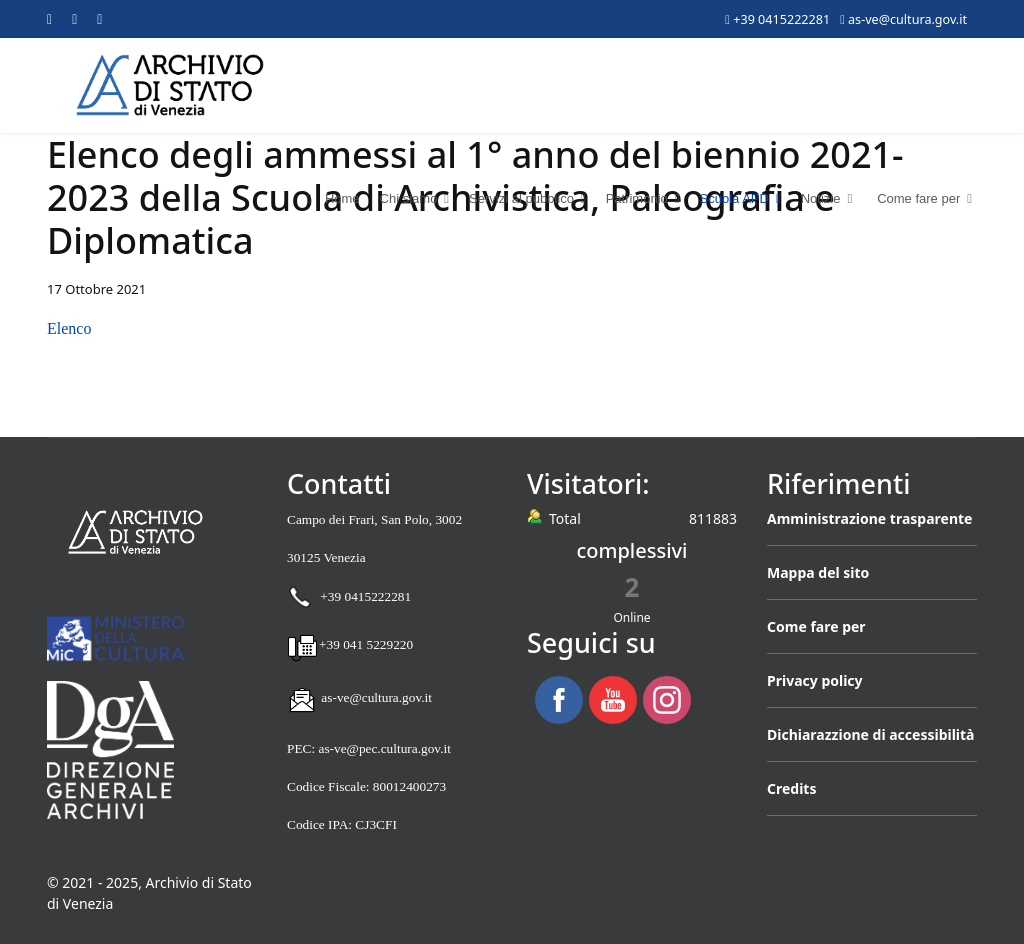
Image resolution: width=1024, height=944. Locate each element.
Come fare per (918, 198)
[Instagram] (99, 18)
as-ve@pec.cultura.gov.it (384, 748)
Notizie (821, 198)
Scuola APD (734, 198)
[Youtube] (74, 18)
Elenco (69, 328)
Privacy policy (815, 680)
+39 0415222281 (781, 19)
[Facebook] (49, 18)
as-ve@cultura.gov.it (907, 19)
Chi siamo (409, 198)
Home (328, 198)
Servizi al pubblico (521, 198)
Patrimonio (637, 198)
